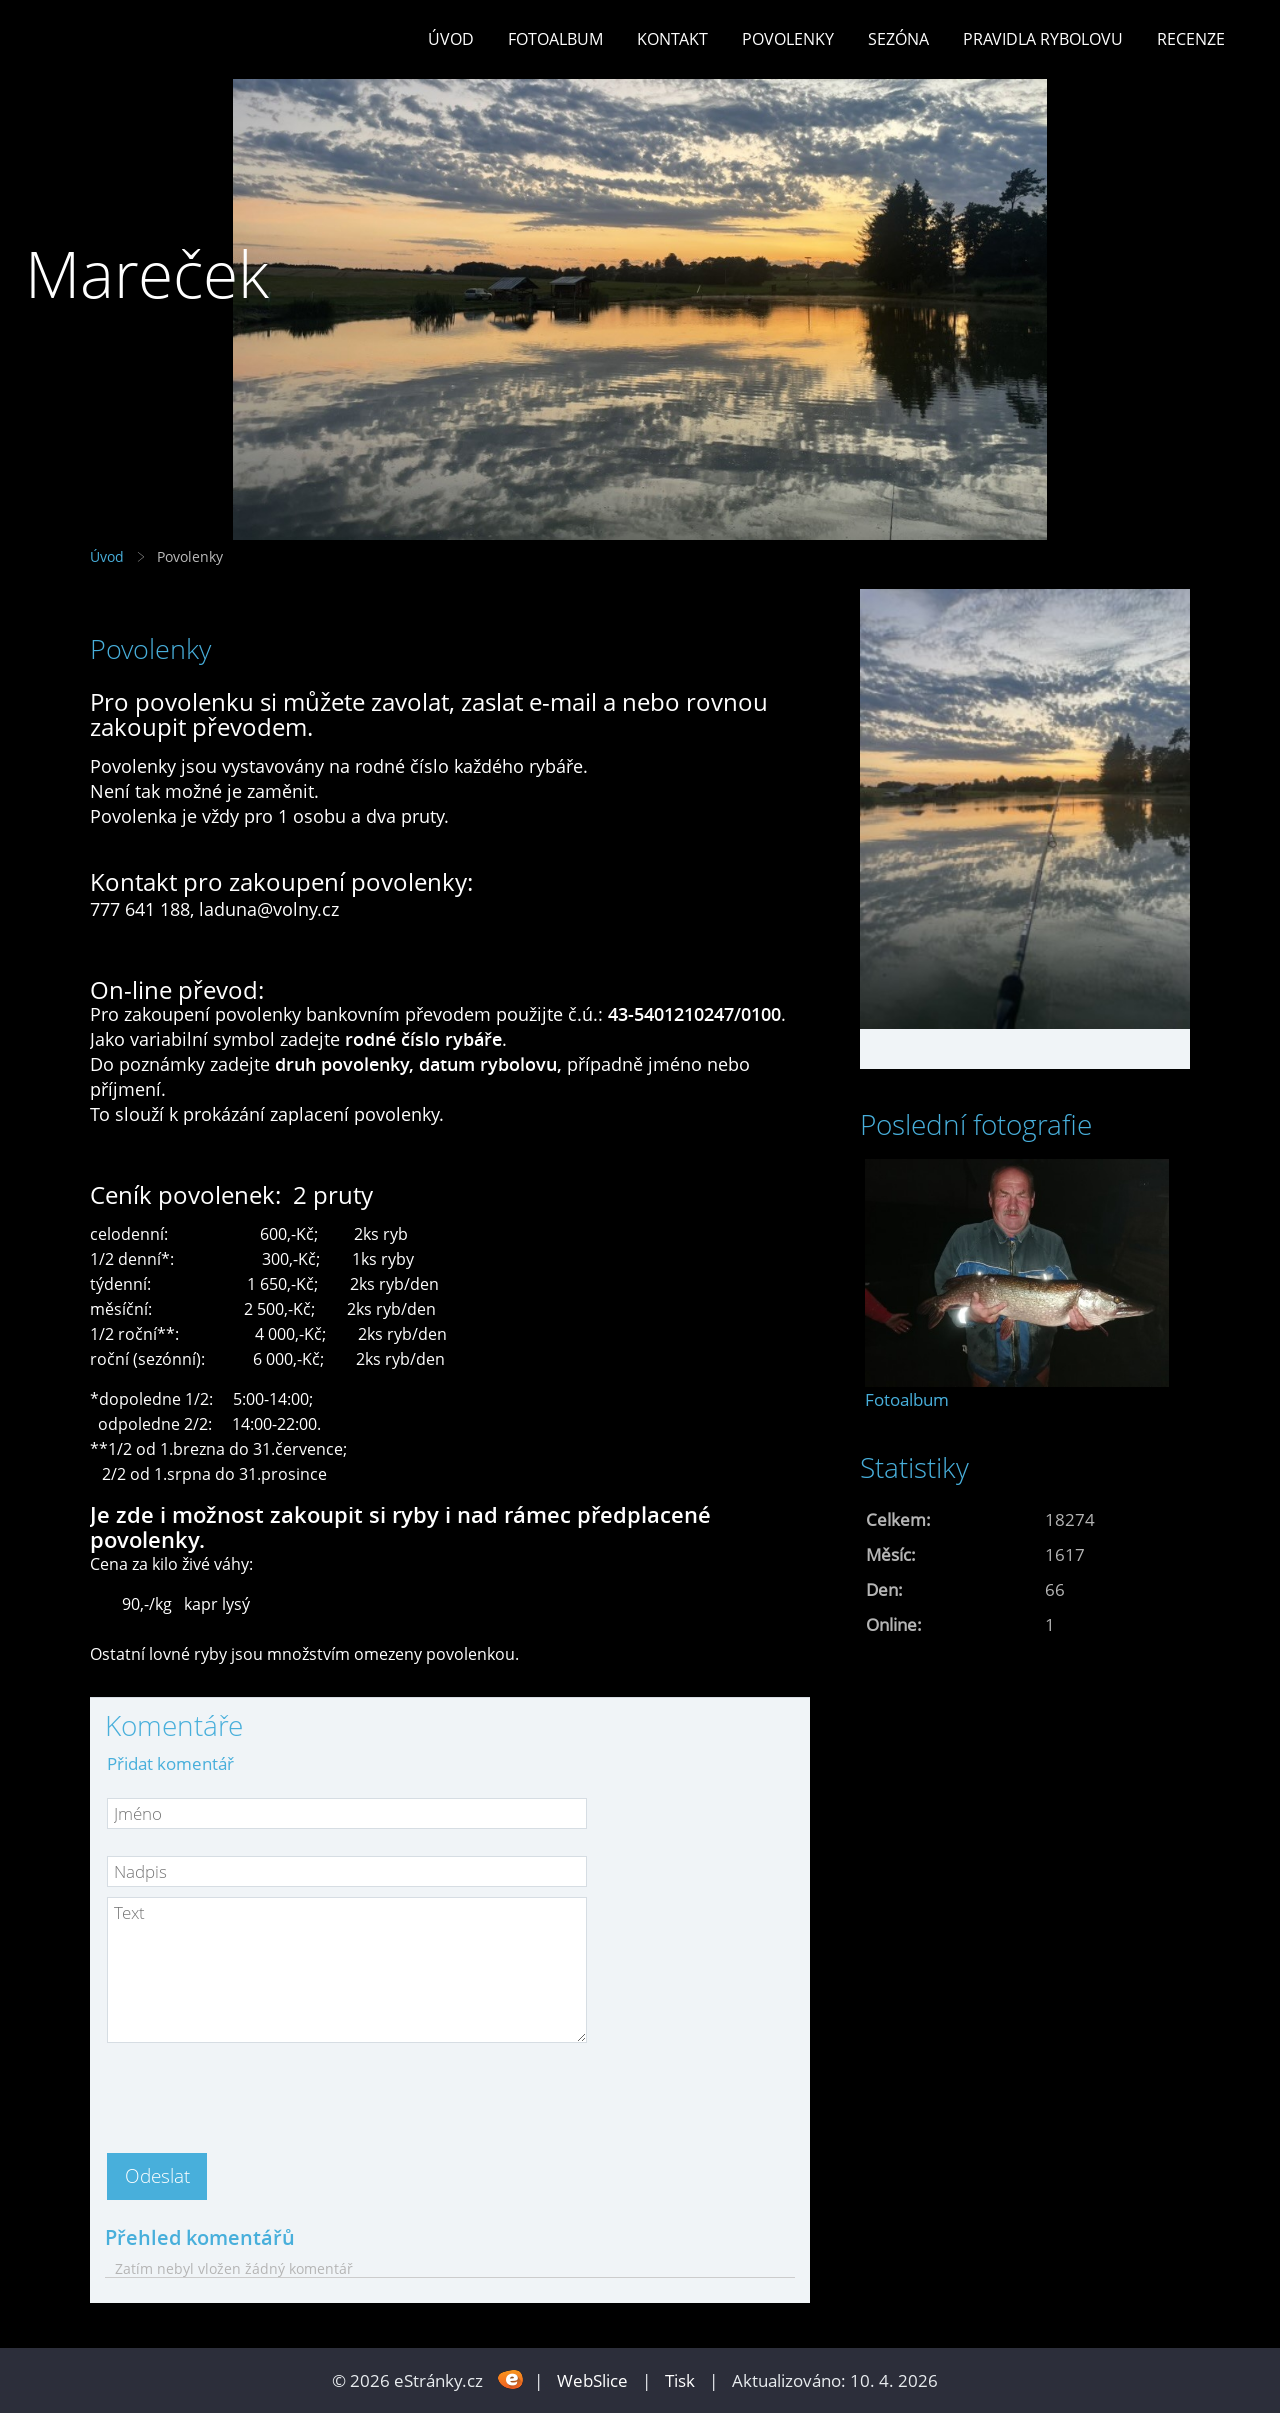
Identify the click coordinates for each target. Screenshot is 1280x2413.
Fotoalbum (555, 39)
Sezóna (898, 39)
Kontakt (672, 39)
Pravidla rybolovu (1043, 39)
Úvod (451, 39)
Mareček (147, 273)
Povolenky (788, 39)
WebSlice (592, 2380)
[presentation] (259, 2092)
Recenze (1191, 39)
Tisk (680, 2380)
